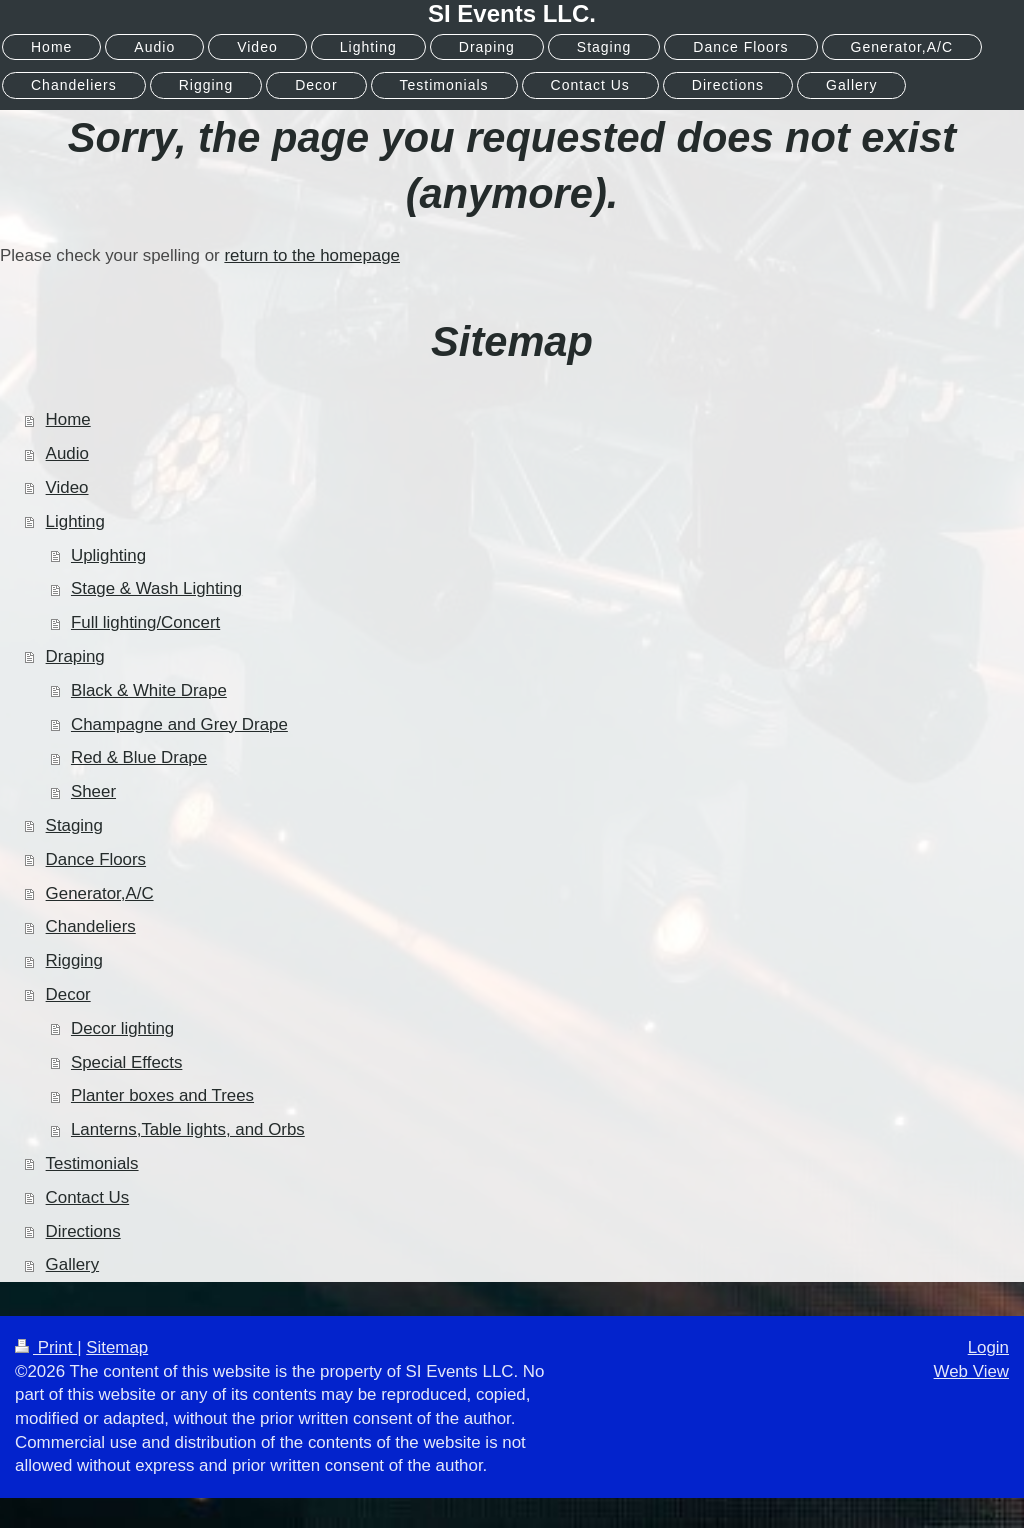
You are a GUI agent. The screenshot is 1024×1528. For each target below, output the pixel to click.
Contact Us (88, 1197)
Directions (83, 1231)
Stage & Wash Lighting (156, 588)
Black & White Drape (149, 690)
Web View (971, 1371)
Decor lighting (122, 1028)
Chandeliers (91, 926)
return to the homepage (312, 255)
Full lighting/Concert (145, 622)
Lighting (75, 521)
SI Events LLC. (512, 13)
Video (67, 487)
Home (68, 419)
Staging (74, 825)
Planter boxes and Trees (162, 1095)
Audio (67, 453)
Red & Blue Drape (139, 757)
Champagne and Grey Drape (179, 724)
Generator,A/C (100, 893)
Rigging (74, 960)
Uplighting (108, 555)
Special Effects (126, 1062)
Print (46, 1347)
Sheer (93, 791)
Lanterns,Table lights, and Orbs (188, 1129)
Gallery (73, 1264)
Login (988, 1347)
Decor (68, 994)
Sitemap (117, 1347)
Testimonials (92, 1163)
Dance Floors (96, 859)
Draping (75, 656)
